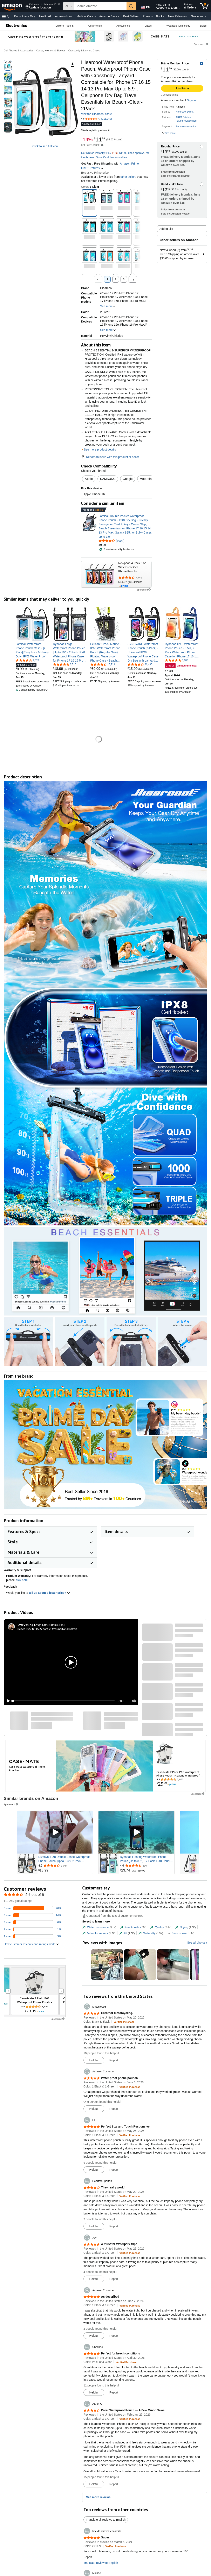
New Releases (177, 16)
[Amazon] (12, 6)
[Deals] (203, 26)
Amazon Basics (109, 16)
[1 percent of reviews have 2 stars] (32, 1929)
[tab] (99, 1927)
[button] (43, 6)
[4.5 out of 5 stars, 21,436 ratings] (140, 664)
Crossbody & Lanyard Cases (84, 50)
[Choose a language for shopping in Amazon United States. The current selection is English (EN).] (145, 6)
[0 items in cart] (204, 6)
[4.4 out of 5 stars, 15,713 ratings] (102, 664)
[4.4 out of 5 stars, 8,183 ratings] (176, 660)
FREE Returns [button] (92, 168)
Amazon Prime (129, 163)
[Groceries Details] (205, 16)
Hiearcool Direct (184, 111)
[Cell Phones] (95, 26)
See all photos (196, 1942)
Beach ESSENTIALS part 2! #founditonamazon (47, 1629)
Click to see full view (45, 146)
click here (21, 1580)
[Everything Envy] (29, 1625)
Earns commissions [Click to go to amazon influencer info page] (53, 1624)
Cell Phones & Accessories (18, 50)
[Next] (133, 279)
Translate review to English (100, 2562)
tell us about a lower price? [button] (49, 1592)
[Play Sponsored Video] (54, 1832)
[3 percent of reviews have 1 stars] (32, 1936)
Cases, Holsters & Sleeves (51, 50)
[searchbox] (100, 6)
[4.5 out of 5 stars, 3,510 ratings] (64, 664)
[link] (33, 650)
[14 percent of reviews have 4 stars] (32, 1915)
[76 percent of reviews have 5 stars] (32, 1908)
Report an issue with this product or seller (110, 457)
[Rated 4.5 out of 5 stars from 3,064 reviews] (65, 1865)
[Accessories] (123, 26)
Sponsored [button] (11, 1804)
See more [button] (108, 306)
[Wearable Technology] (178, 26)
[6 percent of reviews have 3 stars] (32, 1922)
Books (160, 16)
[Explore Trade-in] (64, 26)
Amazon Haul (63, 16)
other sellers (128, 176)
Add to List (166, 228)
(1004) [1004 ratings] (120, 540)
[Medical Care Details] (95, 16)
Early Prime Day (24, 16)
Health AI (45, 16)
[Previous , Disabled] (98, 279)
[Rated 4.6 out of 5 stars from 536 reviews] (146, 1865)
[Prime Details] (152, 16)
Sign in (191, 100)
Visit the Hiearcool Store (96, 114)
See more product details (100, 449)
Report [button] (113, 2060)
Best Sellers (131, 16)
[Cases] (148, 26)
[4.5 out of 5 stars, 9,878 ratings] (27, 660)
